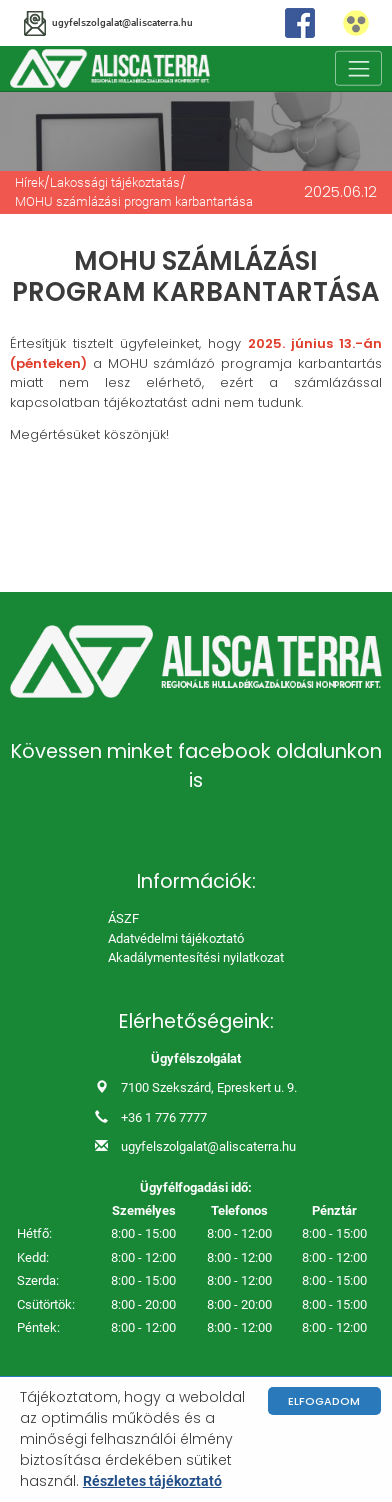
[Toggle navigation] (359, 68)
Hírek (29, 182)
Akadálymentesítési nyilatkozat (196, 957)
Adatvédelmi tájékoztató (176, 938)
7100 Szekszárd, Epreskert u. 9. (209, 1087)
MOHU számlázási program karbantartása (134, 201)
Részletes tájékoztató (152, 1481)
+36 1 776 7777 (164, 1117)
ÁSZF (123, 918)
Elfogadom (324, 1401)
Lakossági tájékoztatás (115, 182)
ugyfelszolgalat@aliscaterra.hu (208, 1146)
